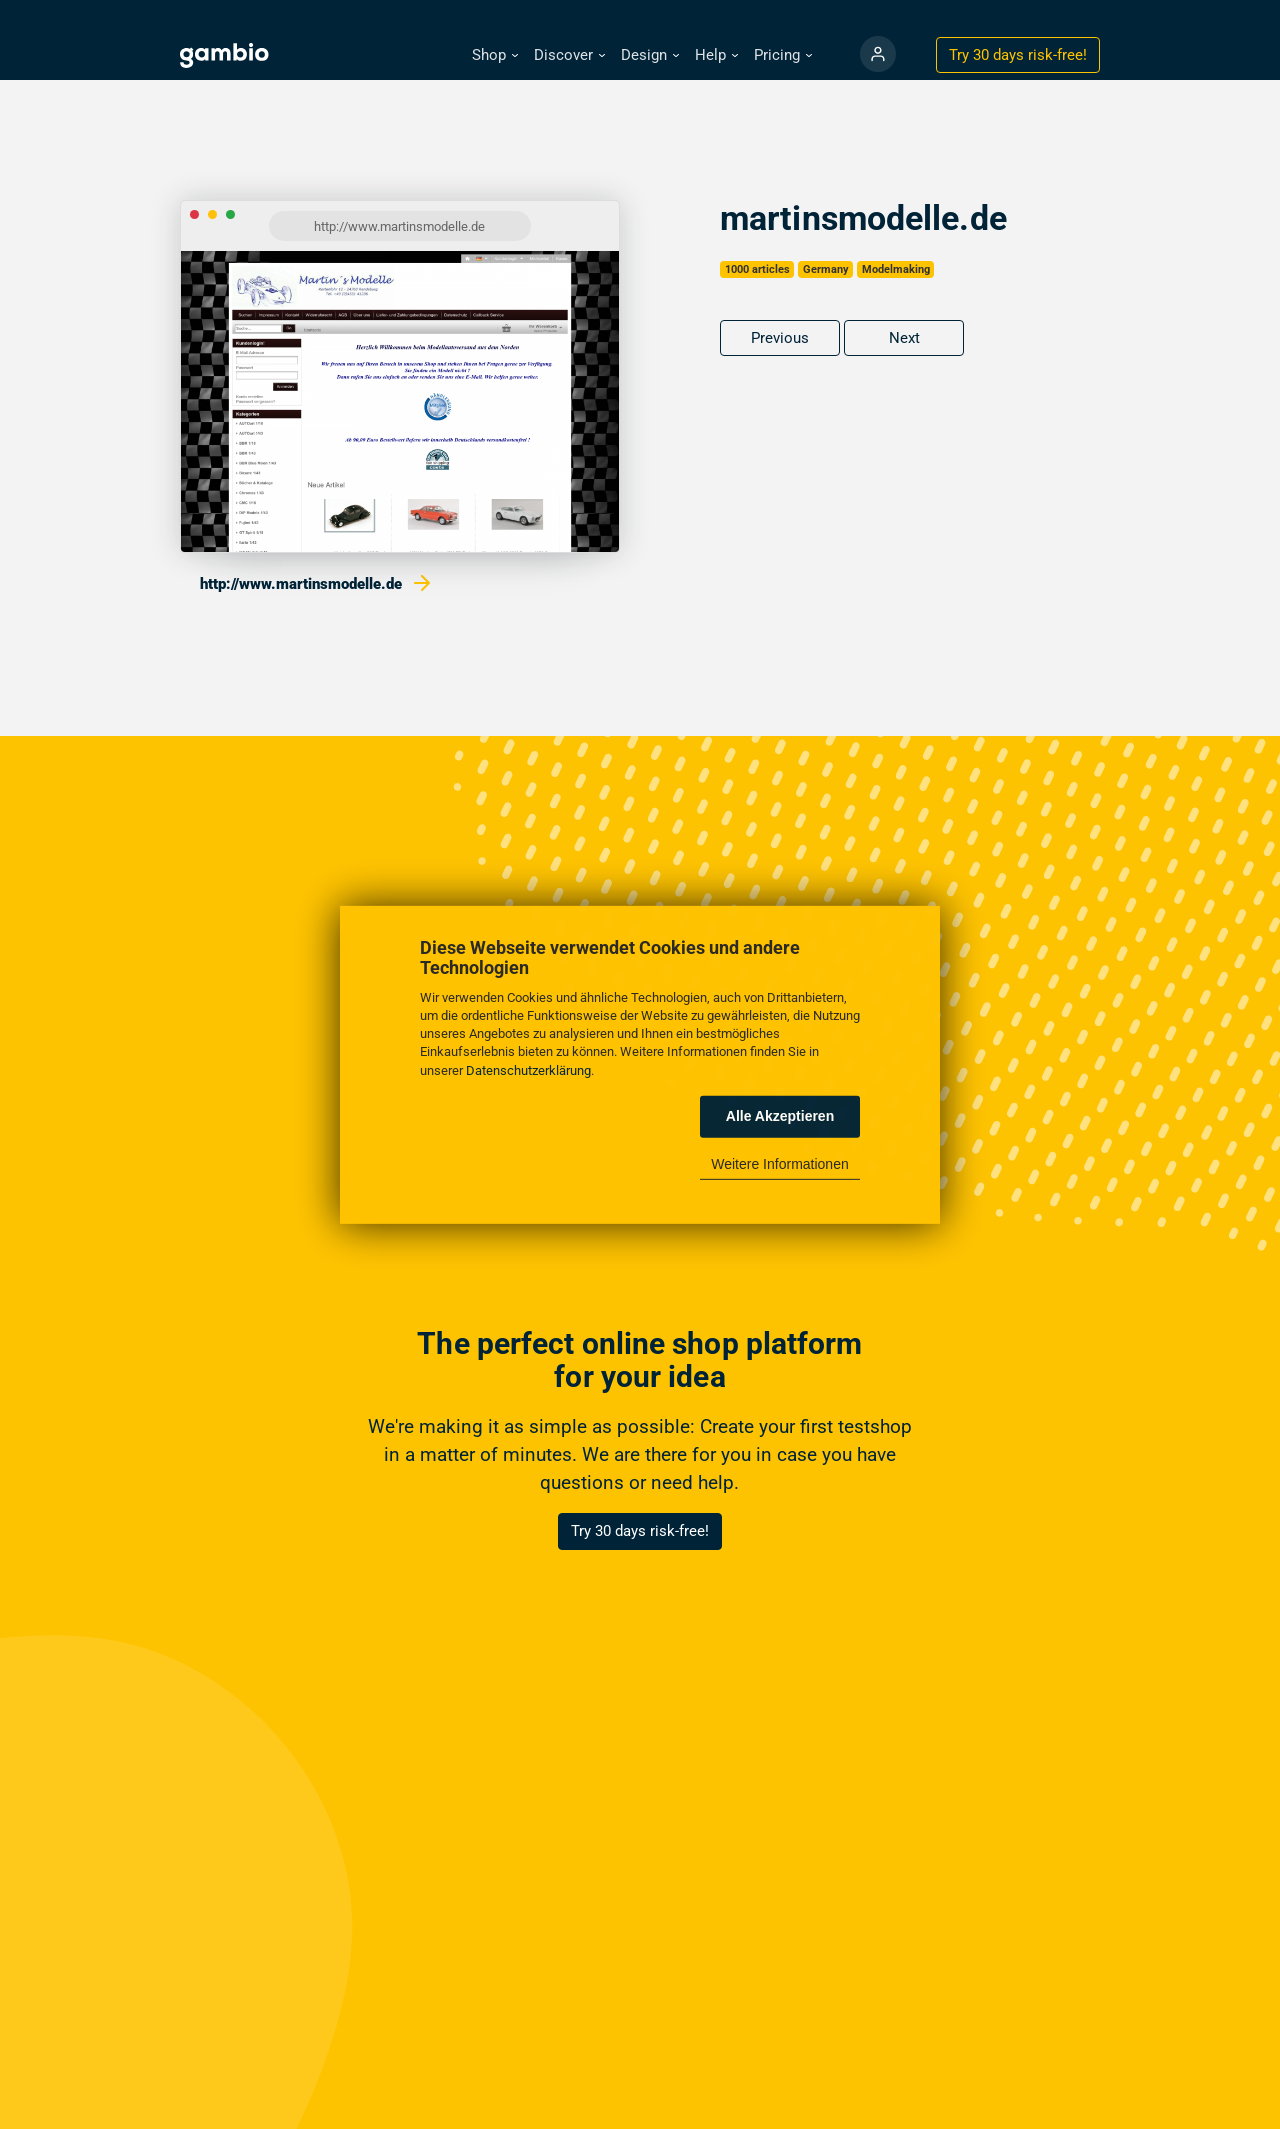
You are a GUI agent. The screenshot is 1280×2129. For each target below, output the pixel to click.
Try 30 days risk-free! (640, 1531)
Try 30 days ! (1018, 55)
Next (904, 338)
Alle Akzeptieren (780, 1116)
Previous (780, 338)
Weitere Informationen (779, 1164)
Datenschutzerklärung (528, 1069)
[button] (495, 55)
